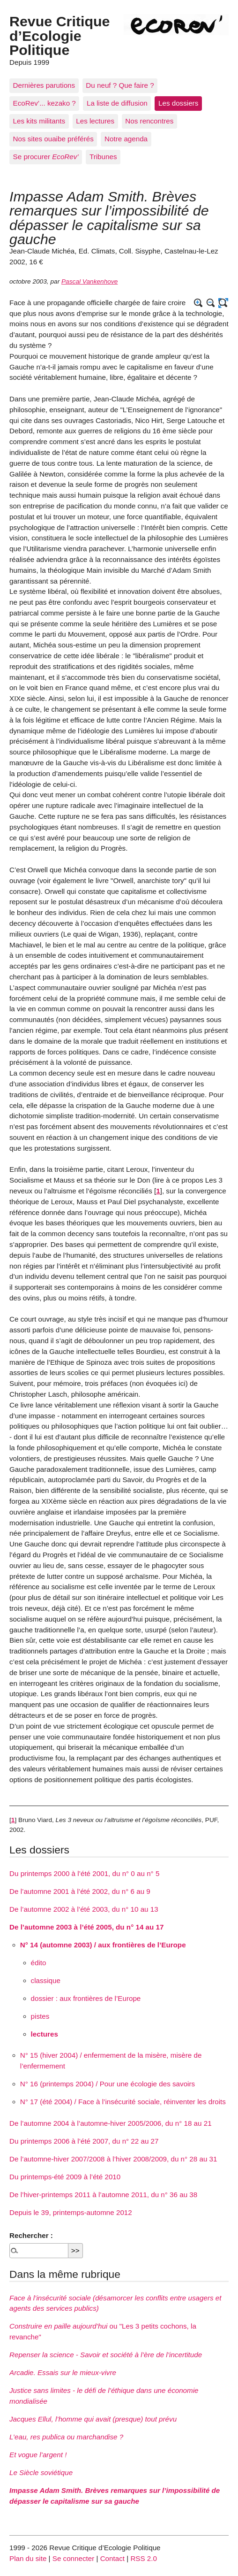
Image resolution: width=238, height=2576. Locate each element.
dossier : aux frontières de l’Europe (86, 1998)
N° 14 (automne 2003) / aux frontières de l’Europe (103, 1945)
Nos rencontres (149, 121)
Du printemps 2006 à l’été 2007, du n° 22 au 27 (84, 2141)
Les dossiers (178, 103)
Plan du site (27, 2558)
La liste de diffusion (117, 103)
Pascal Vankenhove (89, 281)
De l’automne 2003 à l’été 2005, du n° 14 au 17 (86, 1927)
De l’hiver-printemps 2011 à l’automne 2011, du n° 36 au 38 (103, 2195)
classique (45, 1980)
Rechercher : (31, 2235)
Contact (112, 2558)
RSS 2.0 (143, 2558)
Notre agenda (126, 139)
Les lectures (95, 121)
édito (38, 1963)
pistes (40, 2016)
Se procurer (46, 157)
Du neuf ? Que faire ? (120, 85)
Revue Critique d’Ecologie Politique (59, 35)
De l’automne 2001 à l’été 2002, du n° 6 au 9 (79, 1891)
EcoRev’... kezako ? (44, 103)
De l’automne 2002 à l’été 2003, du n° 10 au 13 (83, 1909)
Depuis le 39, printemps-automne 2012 (70, 2212)
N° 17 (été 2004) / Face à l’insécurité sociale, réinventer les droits (123, 2102)
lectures (44, 2034)
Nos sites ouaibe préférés (53, 139)
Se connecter (73, 2558)
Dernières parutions (44, 85)
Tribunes (103, 157)
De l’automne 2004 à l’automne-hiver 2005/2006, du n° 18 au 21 (110, 2123)
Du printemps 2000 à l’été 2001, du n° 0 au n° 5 (84, 1873)
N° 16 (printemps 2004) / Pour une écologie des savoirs (107, 2084)
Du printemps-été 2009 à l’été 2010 (64, 2177)
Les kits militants (39, 121)
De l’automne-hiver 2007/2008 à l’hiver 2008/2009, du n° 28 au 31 (113, 2159)
